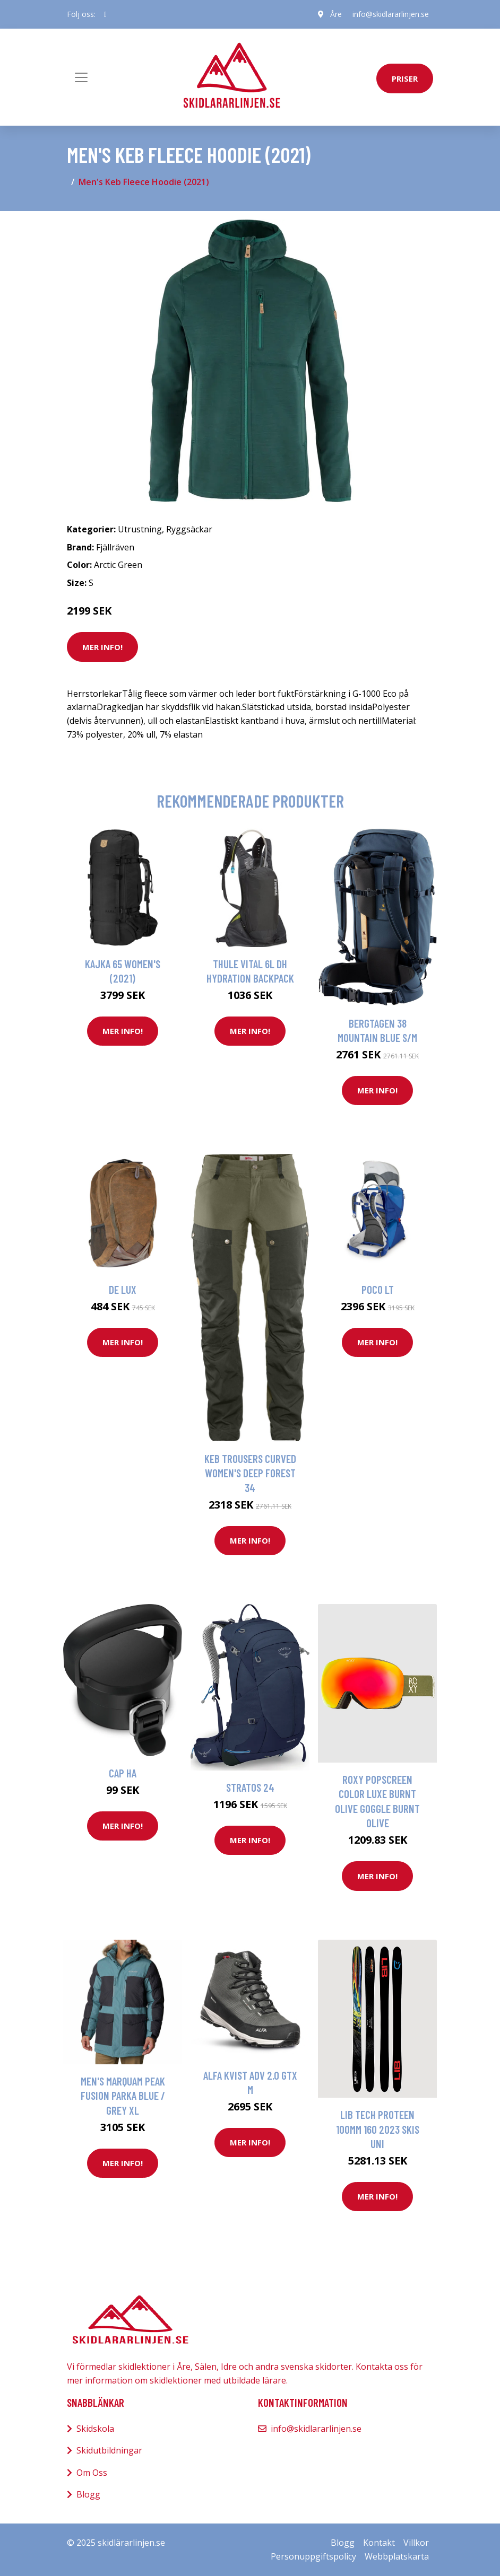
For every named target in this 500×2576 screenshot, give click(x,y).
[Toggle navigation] (81, 77)
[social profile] (105, 14)
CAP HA (122, 1773)
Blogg (88, 2494)
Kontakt (379, 2542)
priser (405, 78)
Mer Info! (102, 647)
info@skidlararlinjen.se (390, 14)
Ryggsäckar (189, 529)
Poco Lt (377, 1289)
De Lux (122, 1289)
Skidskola (95, 2428)
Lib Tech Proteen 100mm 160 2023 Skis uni (377, 2129)
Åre (336, 14)
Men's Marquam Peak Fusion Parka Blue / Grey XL (123, 2095)
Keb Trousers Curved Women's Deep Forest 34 (250, 1473)
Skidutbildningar (109, 2450)
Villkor (416, 2542)
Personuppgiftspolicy (313, 2556)
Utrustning (140, 529)
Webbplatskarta (397, 2556)
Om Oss (91, 2472)
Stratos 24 (250, 1787)
